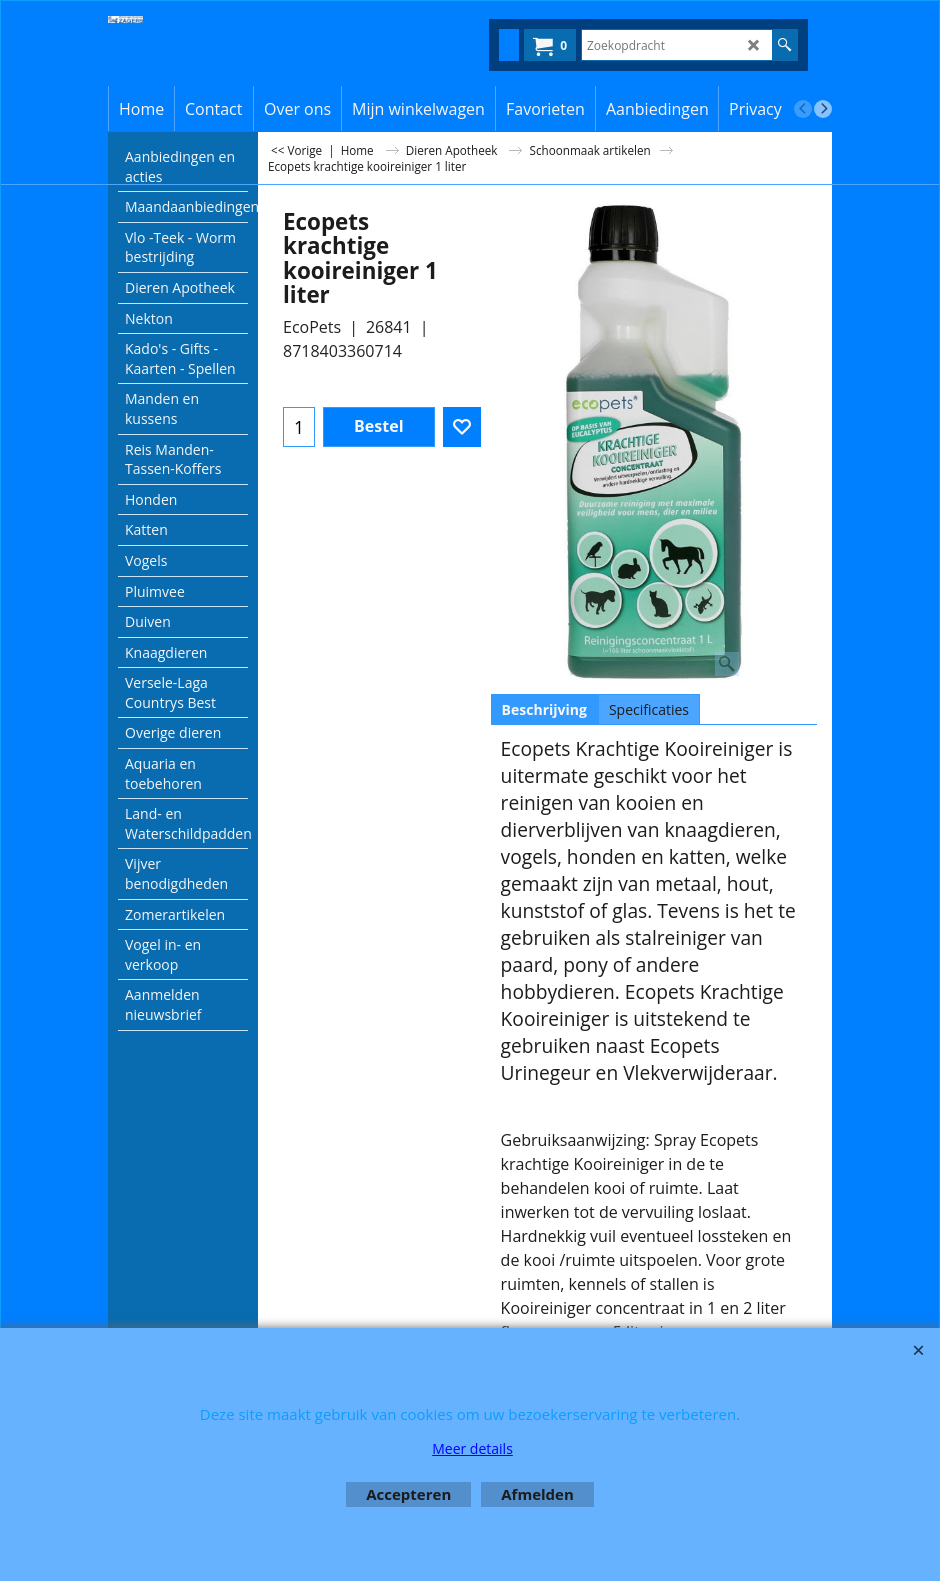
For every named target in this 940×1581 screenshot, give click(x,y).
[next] (823, 109)
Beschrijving (544, 709)
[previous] (803, 109)
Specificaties (649, 709)
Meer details (472, 1448)
